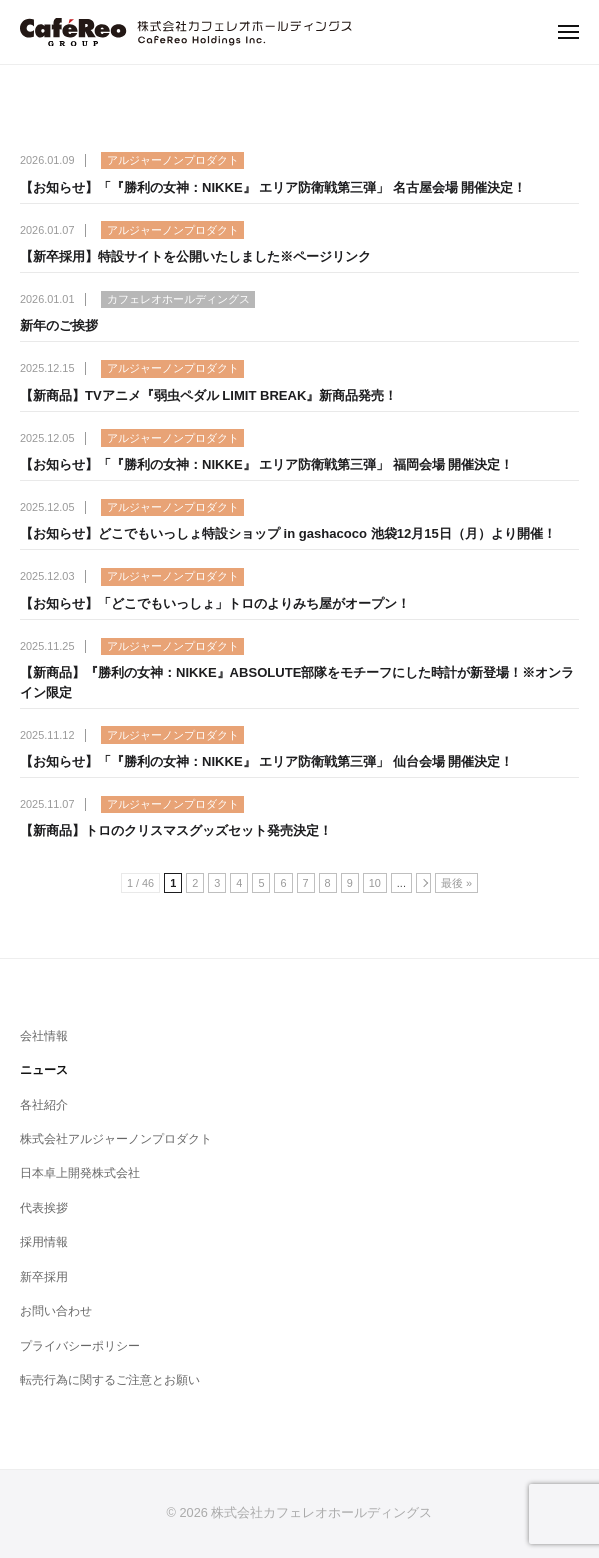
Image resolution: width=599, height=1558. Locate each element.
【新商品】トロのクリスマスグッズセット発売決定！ (176, 830)
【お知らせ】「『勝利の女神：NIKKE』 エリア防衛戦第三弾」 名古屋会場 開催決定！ (273, 187)
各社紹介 (44, 1105)
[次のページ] (423, 883)
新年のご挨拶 (59, 325)
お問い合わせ (56, 1311)
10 (375, 883)
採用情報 (44, 1242)
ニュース (44, 1070)
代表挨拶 (44, 1208)
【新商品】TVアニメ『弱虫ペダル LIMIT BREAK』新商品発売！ (208, 395)
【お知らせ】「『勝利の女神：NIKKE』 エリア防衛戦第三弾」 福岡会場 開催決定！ (266, 464)
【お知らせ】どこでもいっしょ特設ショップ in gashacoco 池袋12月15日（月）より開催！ (288, 533)
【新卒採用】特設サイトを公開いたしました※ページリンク (195, 256)
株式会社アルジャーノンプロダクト (116, 1139)
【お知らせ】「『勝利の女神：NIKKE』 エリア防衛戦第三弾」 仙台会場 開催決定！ (266, 761)
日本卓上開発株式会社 (80, 1173)
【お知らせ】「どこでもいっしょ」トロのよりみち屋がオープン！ (215, 603)
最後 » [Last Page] (456, 883)
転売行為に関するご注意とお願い (110, 1380)
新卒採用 (44, 1277)
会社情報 (44, 1036)
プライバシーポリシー (80, 1346)
